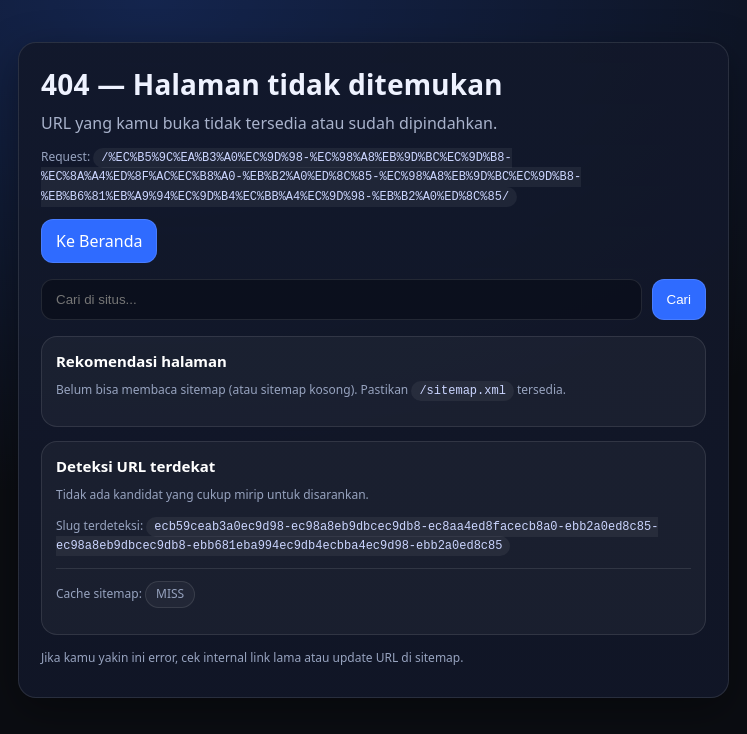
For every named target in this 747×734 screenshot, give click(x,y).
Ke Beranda (99, 238)
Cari (679, 296)
